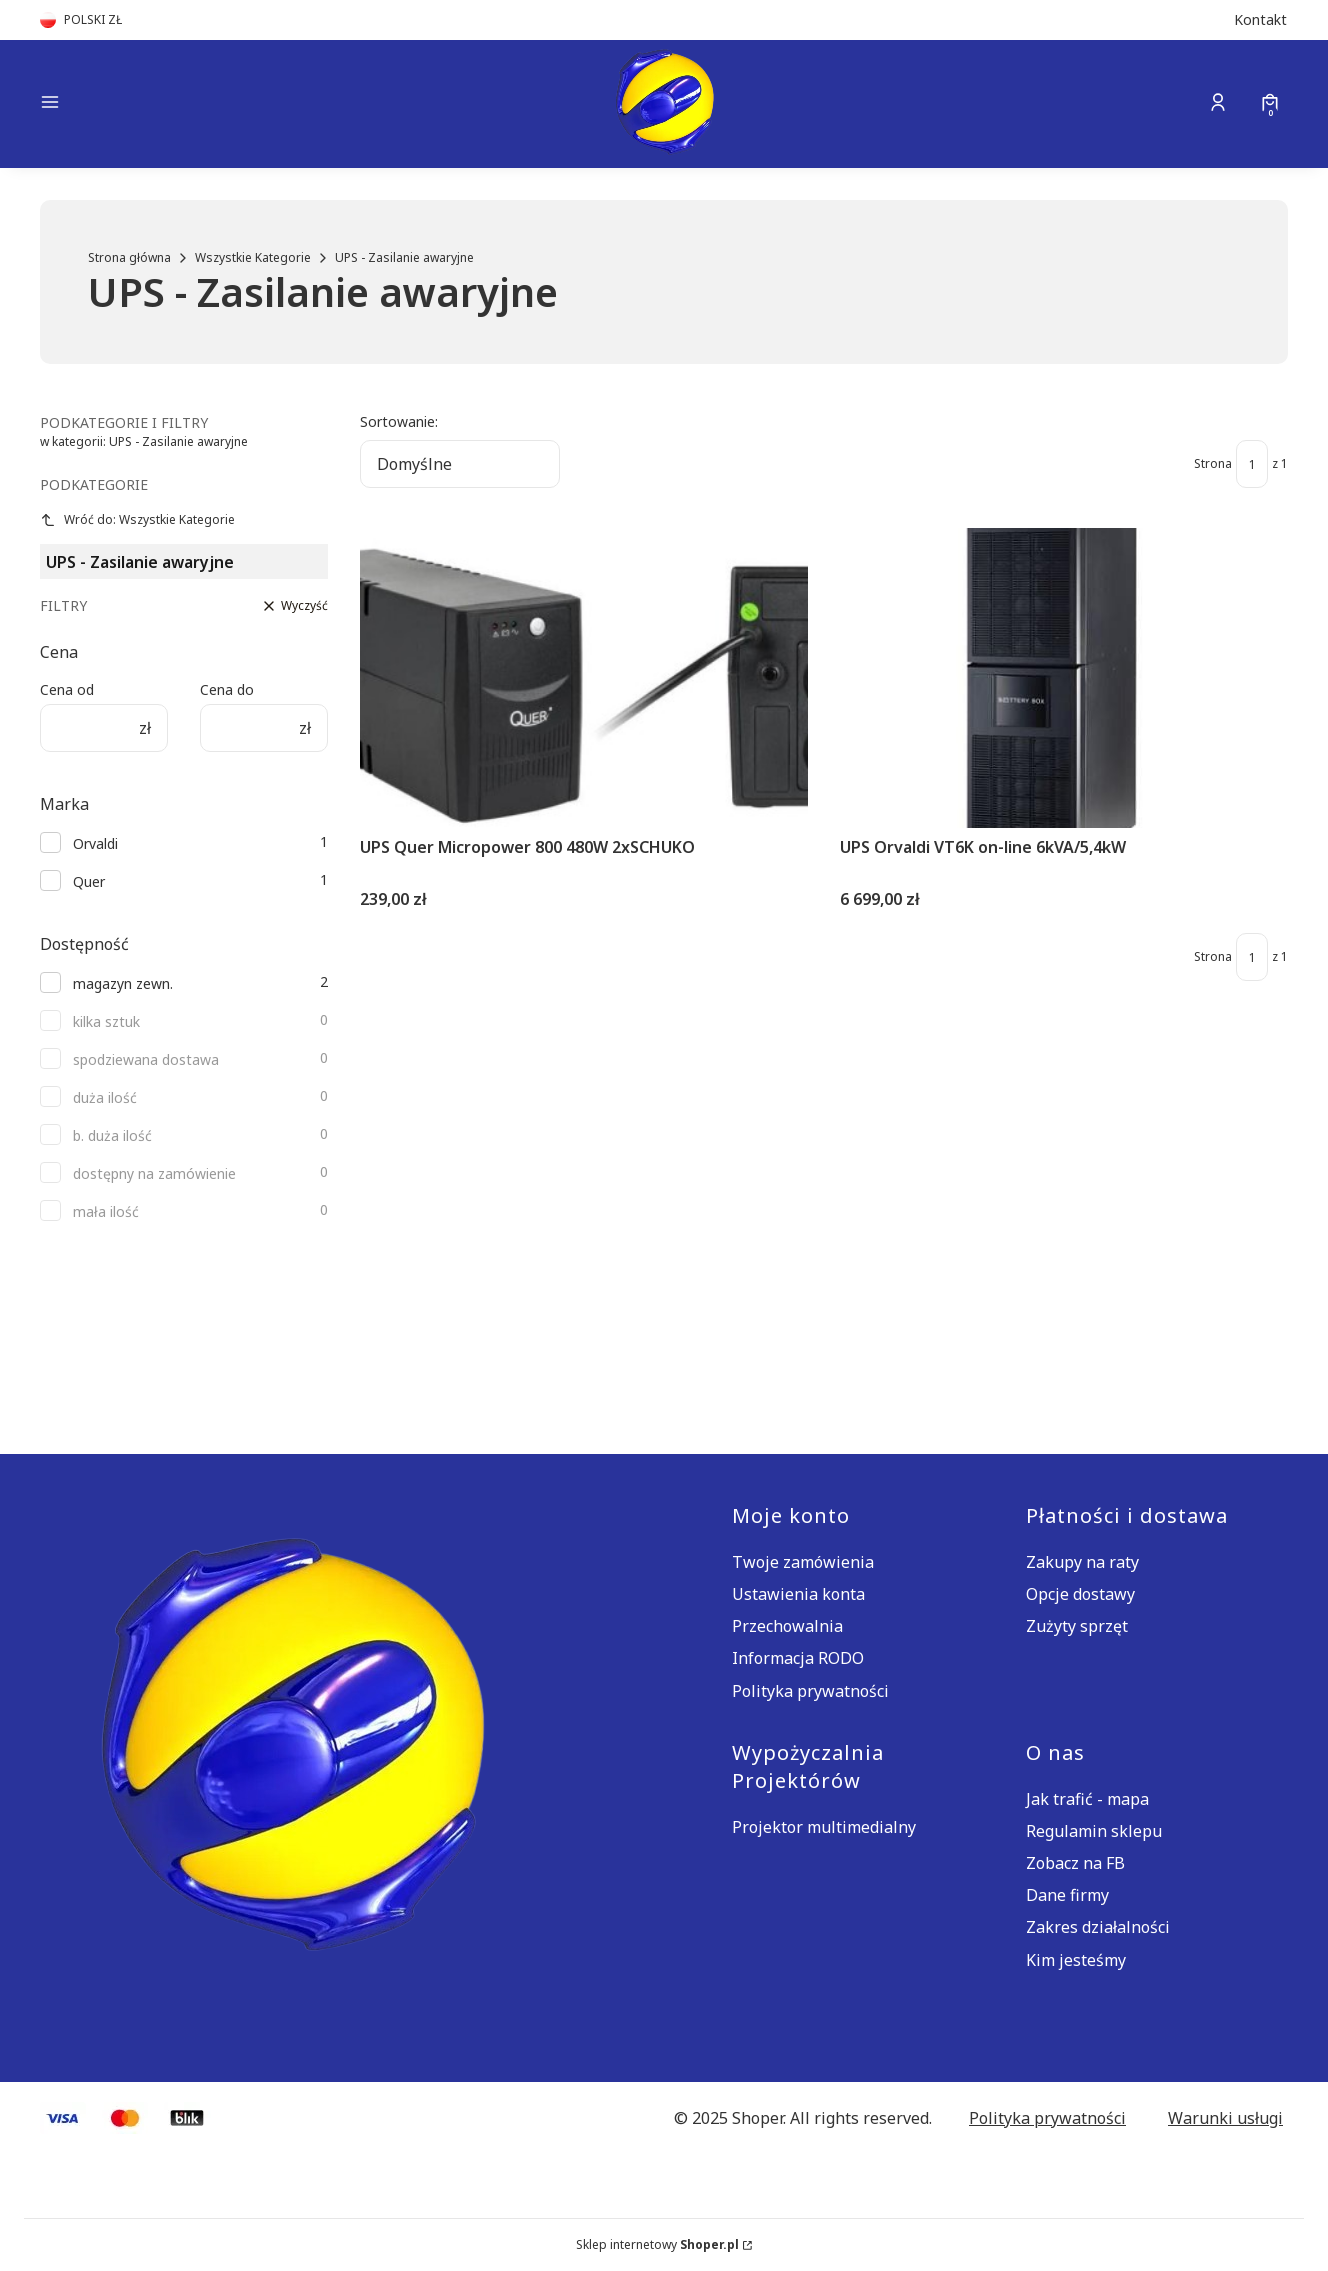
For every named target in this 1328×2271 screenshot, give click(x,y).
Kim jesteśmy (1076, 1960)
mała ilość (106, 1211)
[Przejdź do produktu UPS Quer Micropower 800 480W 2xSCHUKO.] (584, 678)
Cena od (67, 689)
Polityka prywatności (810, 1691)
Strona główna (129, 257)
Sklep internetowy (657, 2244)
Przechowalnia (787, 1626)
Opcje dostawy (1080, 1594)
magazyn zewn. (123, 983)
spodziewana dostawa (146, 1059)
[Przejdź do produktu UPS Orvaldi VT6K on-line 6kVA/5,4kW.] (1064, 678)
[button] (188, 104)
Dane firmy (1067, 1895)
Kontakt (1260, 19)
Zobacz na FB (1075, 1863)
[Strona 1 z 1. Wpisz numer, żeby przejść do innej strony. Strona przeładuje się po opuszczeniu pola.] (1252, 464)
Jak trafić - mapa (1087, 1799)
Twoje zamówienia (803, 1562)
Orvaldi (95, 843)
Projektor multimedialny (824, 1827)
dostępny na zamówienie (154, 1173)
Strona (1213, 463)
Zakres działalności (1098, 1927)
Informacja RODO (798, 1658)
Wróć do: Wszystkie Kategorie (137, 519)
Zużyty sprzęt (1077, 1626)
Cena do (227, 689)
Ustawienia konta (798, 1594)
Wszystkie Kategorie (253, 257)
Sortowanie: (399, 421)
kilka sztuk (106, 1021)
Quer (89, 881)
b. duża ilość (112, 1135)
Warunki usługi (1225, 2118)
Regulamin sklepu (1094, 1831)
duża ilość (105, 1097)
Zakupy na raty (1082, 1562)
